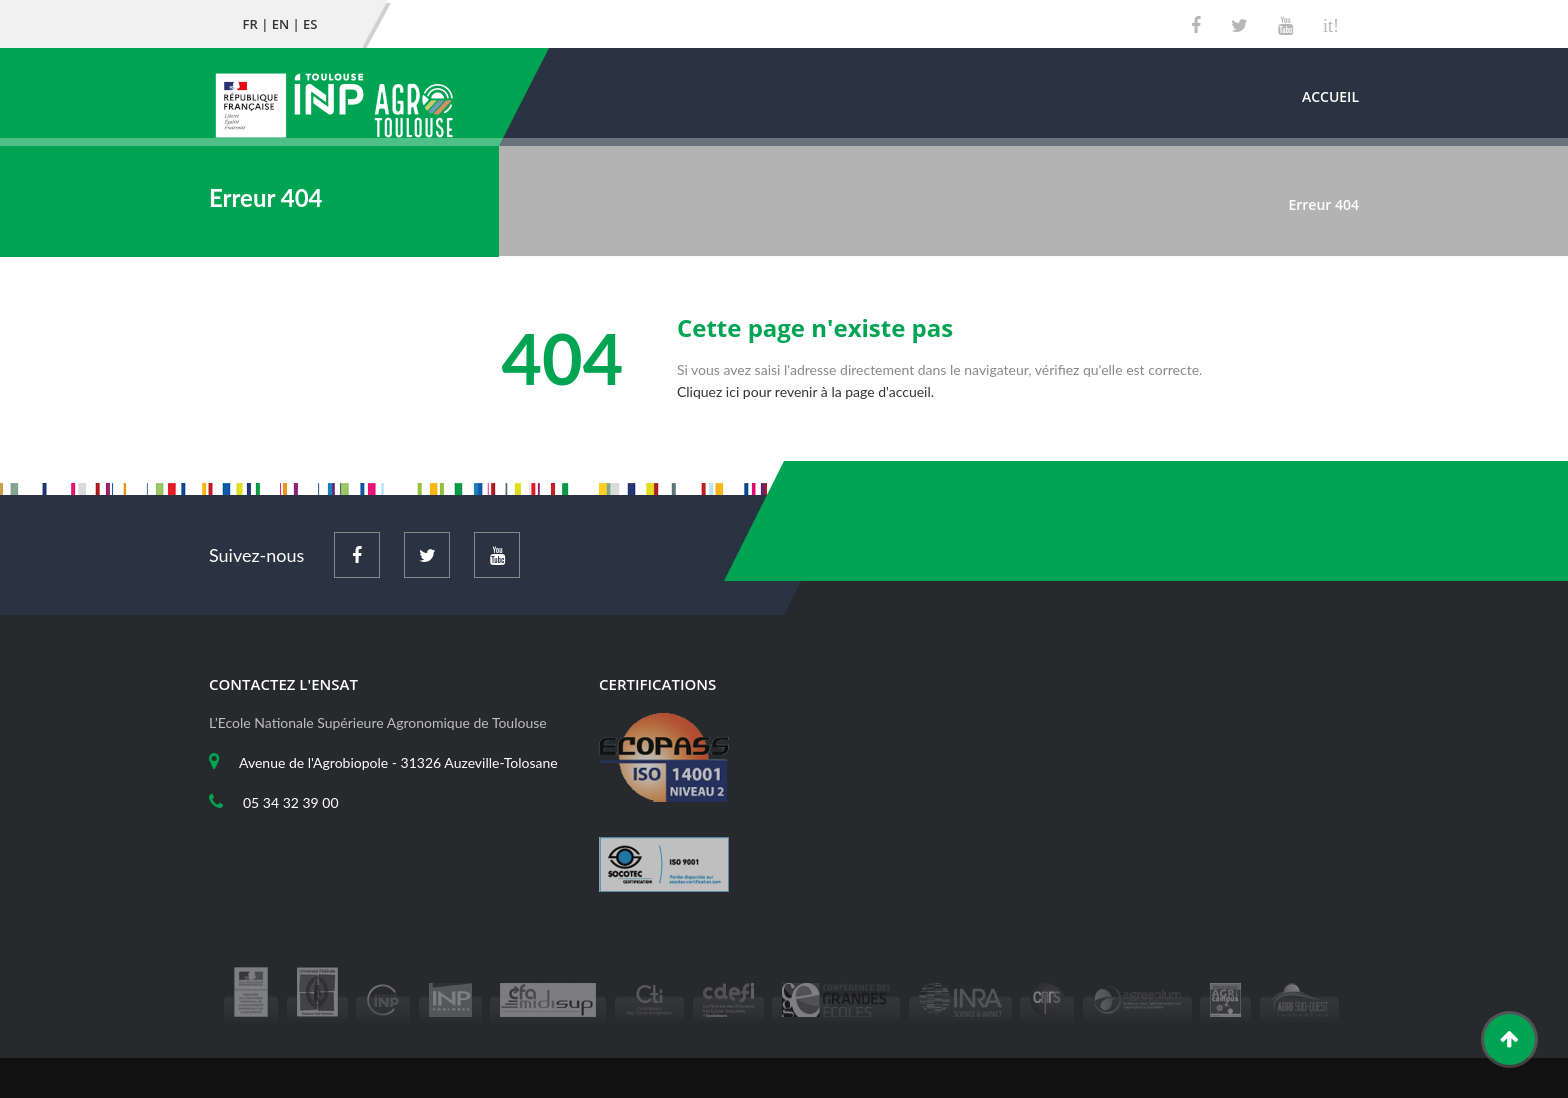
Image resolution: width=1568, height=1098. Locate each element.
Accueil (1330, 96)
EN (280, 24)
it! (1331, 26)
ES (310, 24)
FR (250, 24)
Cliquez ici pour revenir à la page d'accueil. (805, 391)
